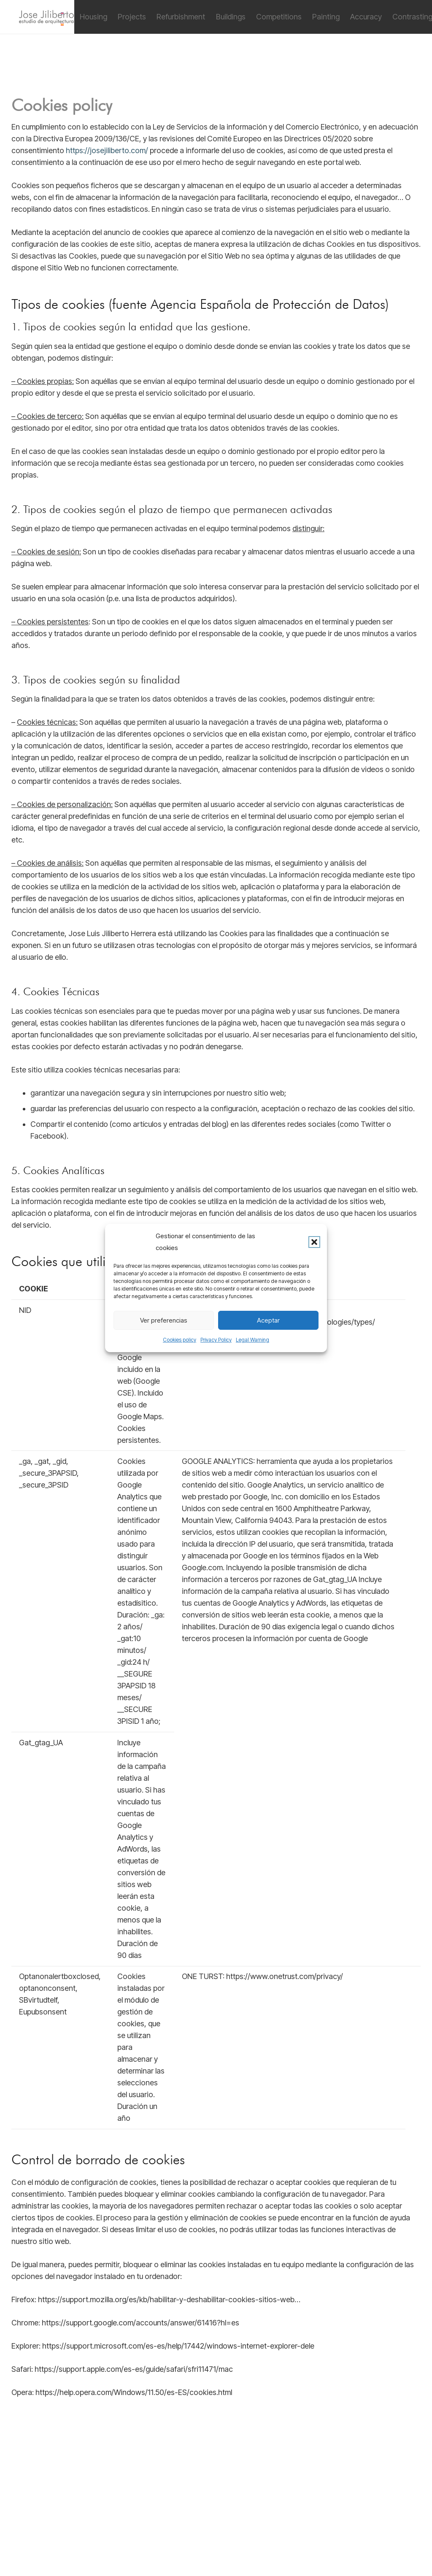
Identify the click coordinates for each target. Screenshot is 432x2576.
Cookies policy (179, 1340)
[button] (314, 1242)
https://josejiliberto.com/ (107, 150)
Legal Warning (252, 1340)
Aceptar (268, 1320)
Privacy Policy (216, 1340)
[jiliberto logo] (46, 17)
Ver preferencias (163, 1320)
